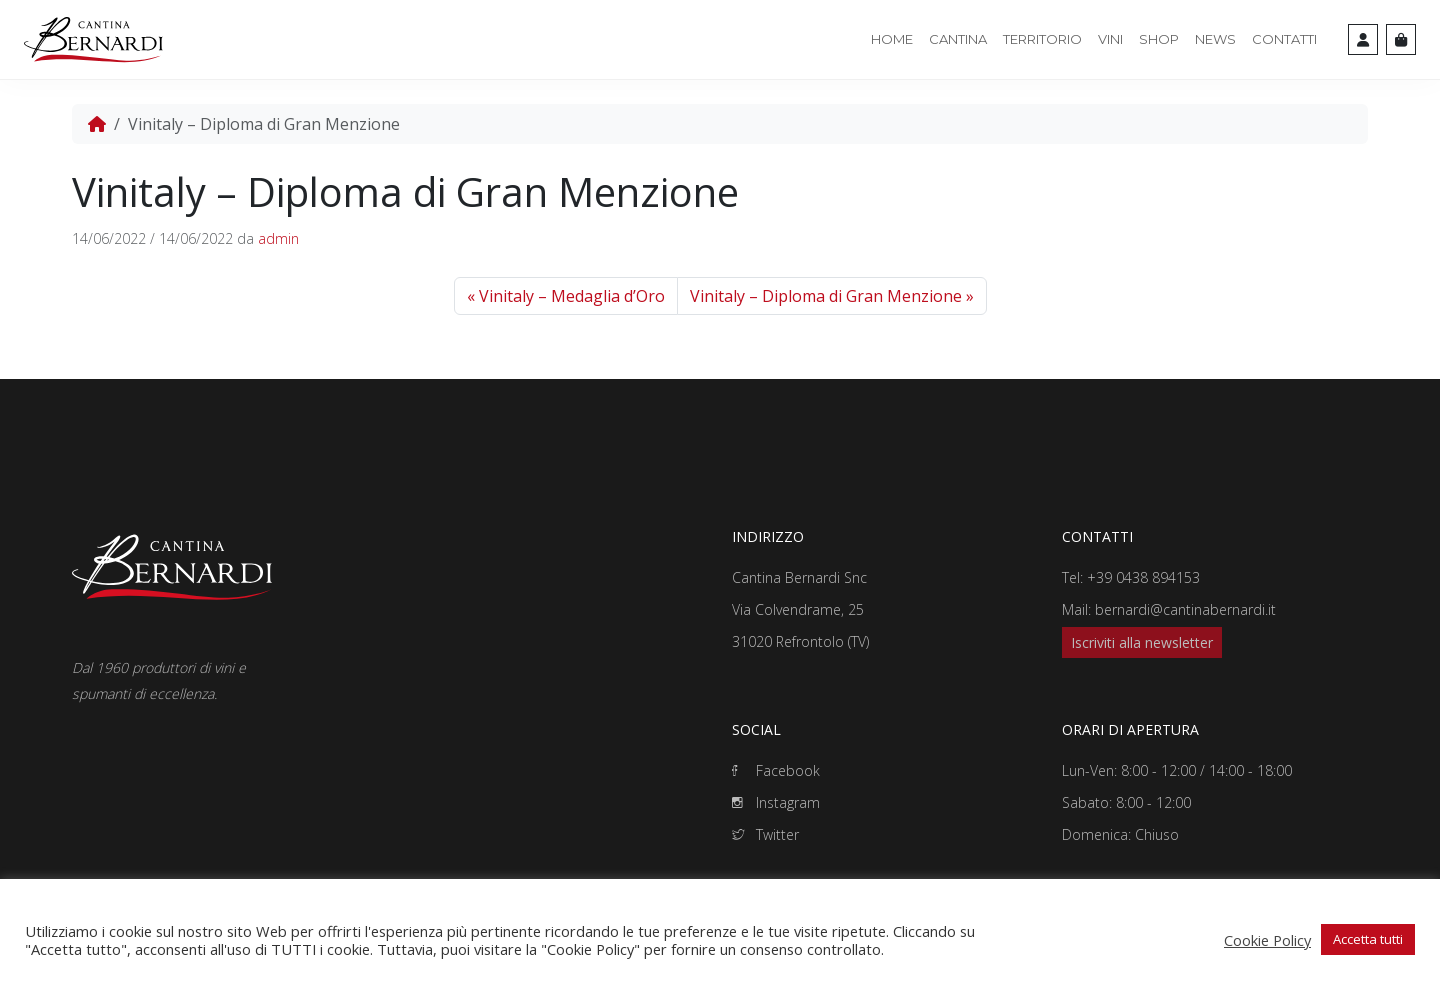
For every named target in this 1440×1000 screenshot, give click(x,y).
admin (278, 238)
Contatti (1284, 39)
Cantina (958, 39)
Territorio (1042, 39)
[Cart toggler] (1401, 39)
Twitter (765, 834)
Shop (1159, 39)
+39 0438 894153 (1143, 577)
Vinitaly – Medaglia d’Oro (572, 296)
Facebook (776, 770)
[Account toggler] (1363, 39)
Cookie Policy (1267, 940)
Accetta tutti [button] (1368, 939)
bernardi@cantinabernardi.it (1185, 609)
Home (892, 39)
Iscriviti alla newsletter (1142, 642)
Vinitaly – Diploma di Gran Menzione (826, 296)
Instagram (776, 802)
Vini (1110, 39)
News (1215, 39)
